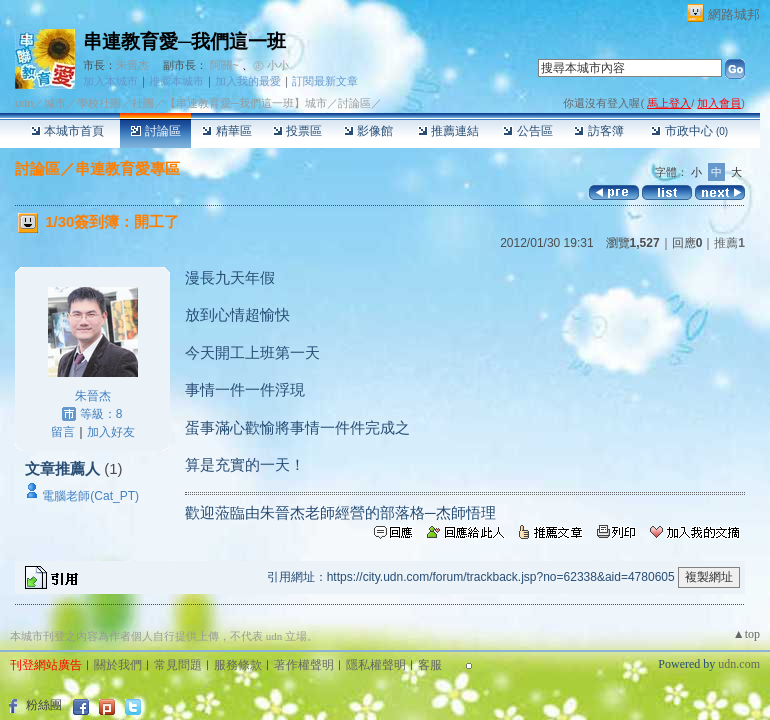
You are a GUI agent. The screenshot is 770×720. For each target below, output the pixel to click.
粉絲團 (44, 705)
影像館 (368, 131)
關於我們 (118, 665)
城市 (55, 103)
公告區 (527, 131)
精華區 (226, 131)
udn (24, 103)
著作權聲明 (304, 665)
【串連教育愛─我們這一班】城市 (246, 103)
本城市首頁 (67, 131)
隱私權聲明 (376, 665)
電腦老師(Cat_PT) (90, 496)
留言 (63, 432)
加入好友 (111, 432)
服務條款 (238, 665)
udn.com (739, 664)
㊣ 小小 (271, 65)
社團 (143, 103)
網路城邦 (734, 14)
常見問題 (178, 665)
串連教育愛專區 (127, 168)
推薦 (729, 243)
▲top (746, 634)
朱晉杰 (132, 65)
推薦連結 (448, 131)
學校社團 (99, 103)
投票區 (297, 131)
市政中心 (689, 131)
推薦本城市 (176, 81)
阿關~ (224, 65)
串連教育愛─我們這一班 (184, 41)
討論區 (155, 131)
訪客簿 (598, 131)
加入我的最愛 (248, 81)
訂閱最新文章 (325, 81)
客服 (430, 665)
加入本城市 (110, 81)
